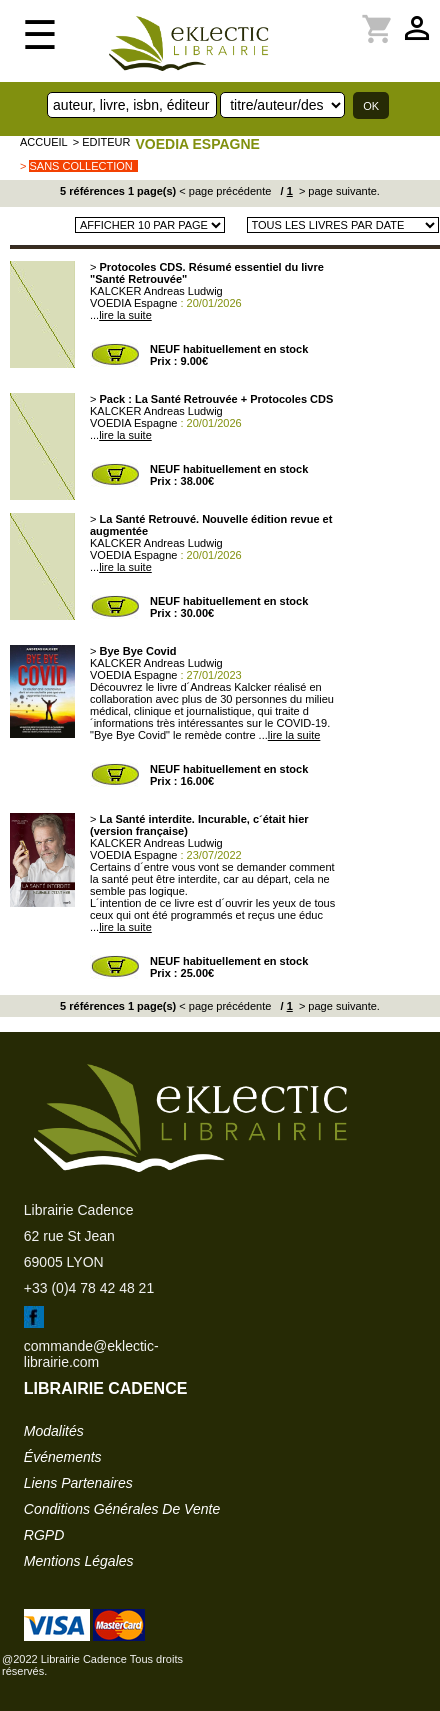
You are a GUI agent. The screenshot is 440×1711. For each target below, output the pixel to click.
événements (63, 1457)
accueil (44, 142)
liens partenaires (78, 1483)
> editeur (102, 142)
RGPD (44, 1535)
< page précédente (225, 191)
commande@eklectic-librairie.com (91, 1354)
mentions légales (79, 1561)
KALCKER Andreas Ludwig (156, 291)
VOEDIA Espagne (197, 144)
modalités (54, 1431)
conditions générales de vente (122, 1509)
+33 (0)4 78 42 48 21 (89, 1288)
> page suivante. (338, 191)
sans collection (80, 166)
